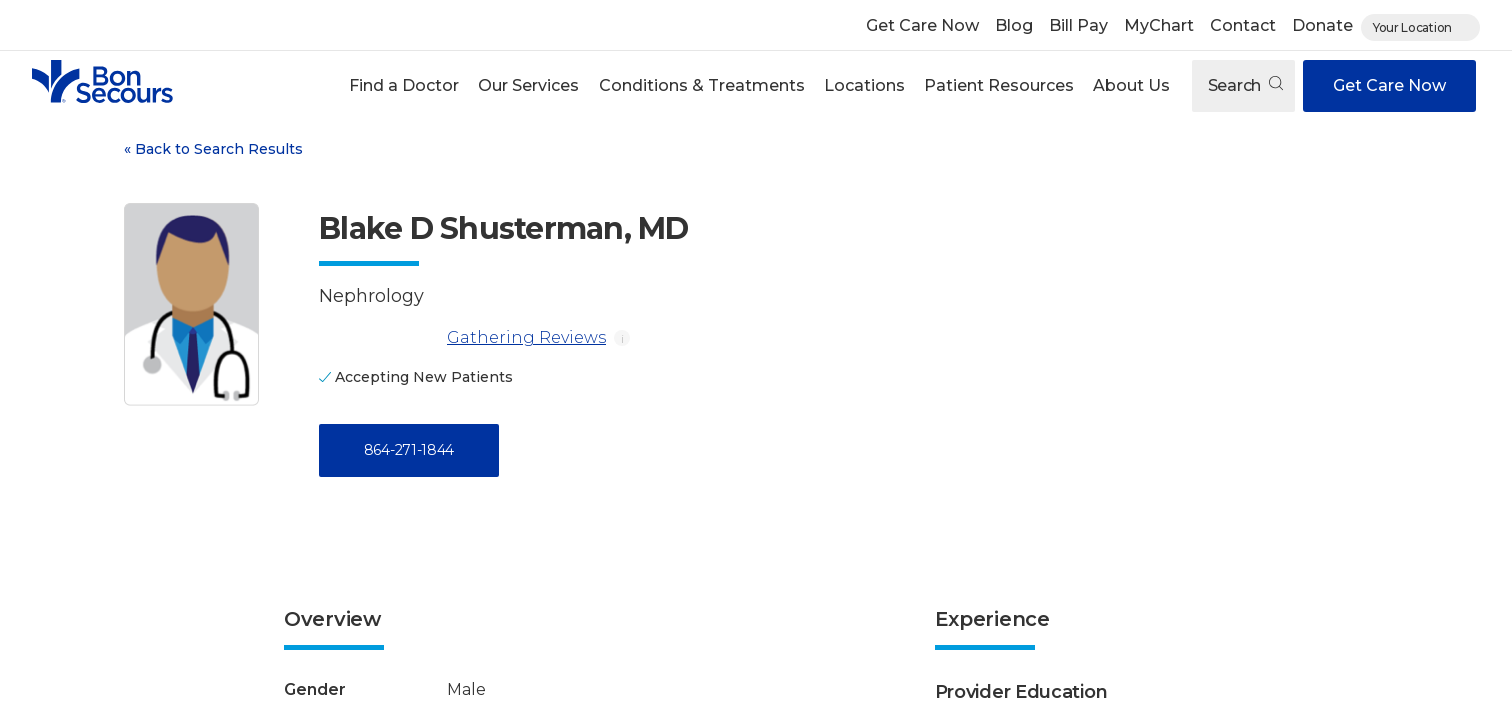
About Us (1131, 85)
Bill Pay (1078, 25)
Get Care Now (922, 25)
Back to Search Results (213, 149)
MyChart (1159, 25)
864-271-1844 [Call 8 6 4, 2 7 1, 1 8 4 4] (409, 450)
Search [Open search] (1245, 85)
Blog (1014, 25)
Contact (1243, 25)
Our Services (528, 85)
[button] (404, 86)
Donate (1322, 25)
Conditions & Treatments (702, 85)
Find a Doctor (404, 85)
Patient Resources (999, 85)
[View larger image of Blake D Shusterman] (191, 304)
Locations (864, 85)
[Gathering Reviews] (379, 338)
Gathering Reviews (462, 338)
